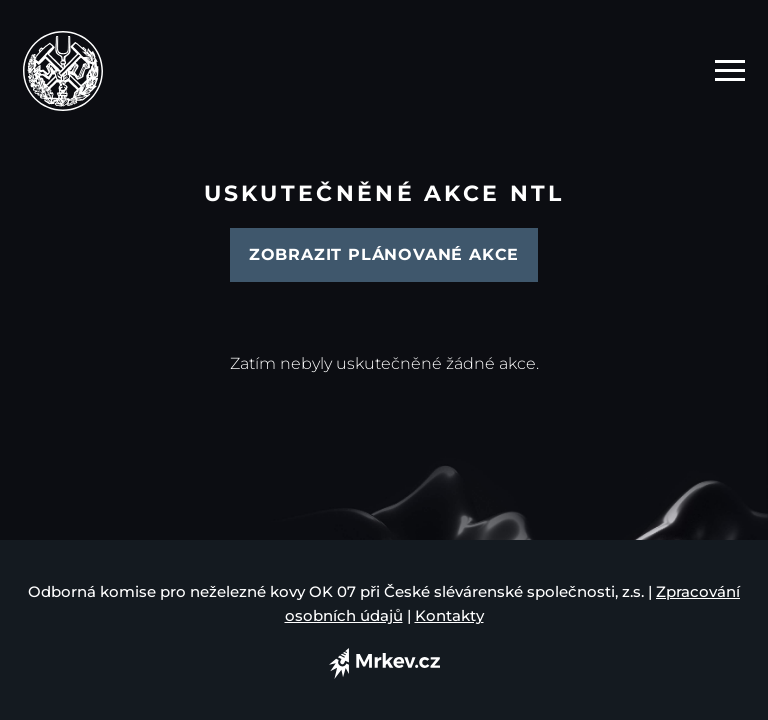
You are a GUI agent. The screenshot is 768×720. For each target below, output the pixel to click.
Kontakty (449, 615)
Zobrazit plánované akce (384, 254)
